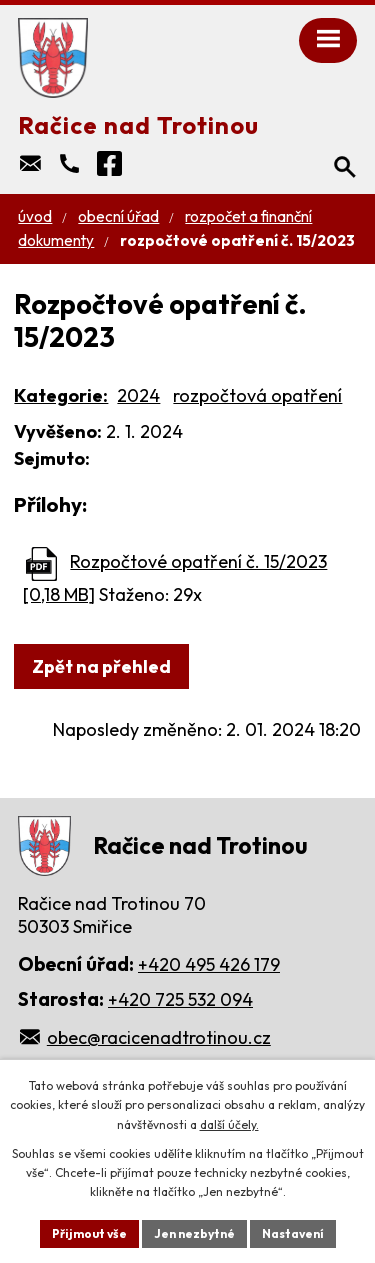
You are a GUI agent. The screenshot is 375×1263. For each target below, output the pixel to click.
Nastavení (293, 1233)
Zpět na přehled (101, 666)
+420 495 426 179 (209, 964)
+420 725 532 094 (180, 999)
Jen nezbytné (194, 1233)
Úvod (35, 216)
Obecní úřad (118, 216)
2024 (138, 395)
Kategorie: (61, 395)
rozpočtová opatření (257, 395)
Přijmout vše (89, 1233)
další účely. (229, 1124)
